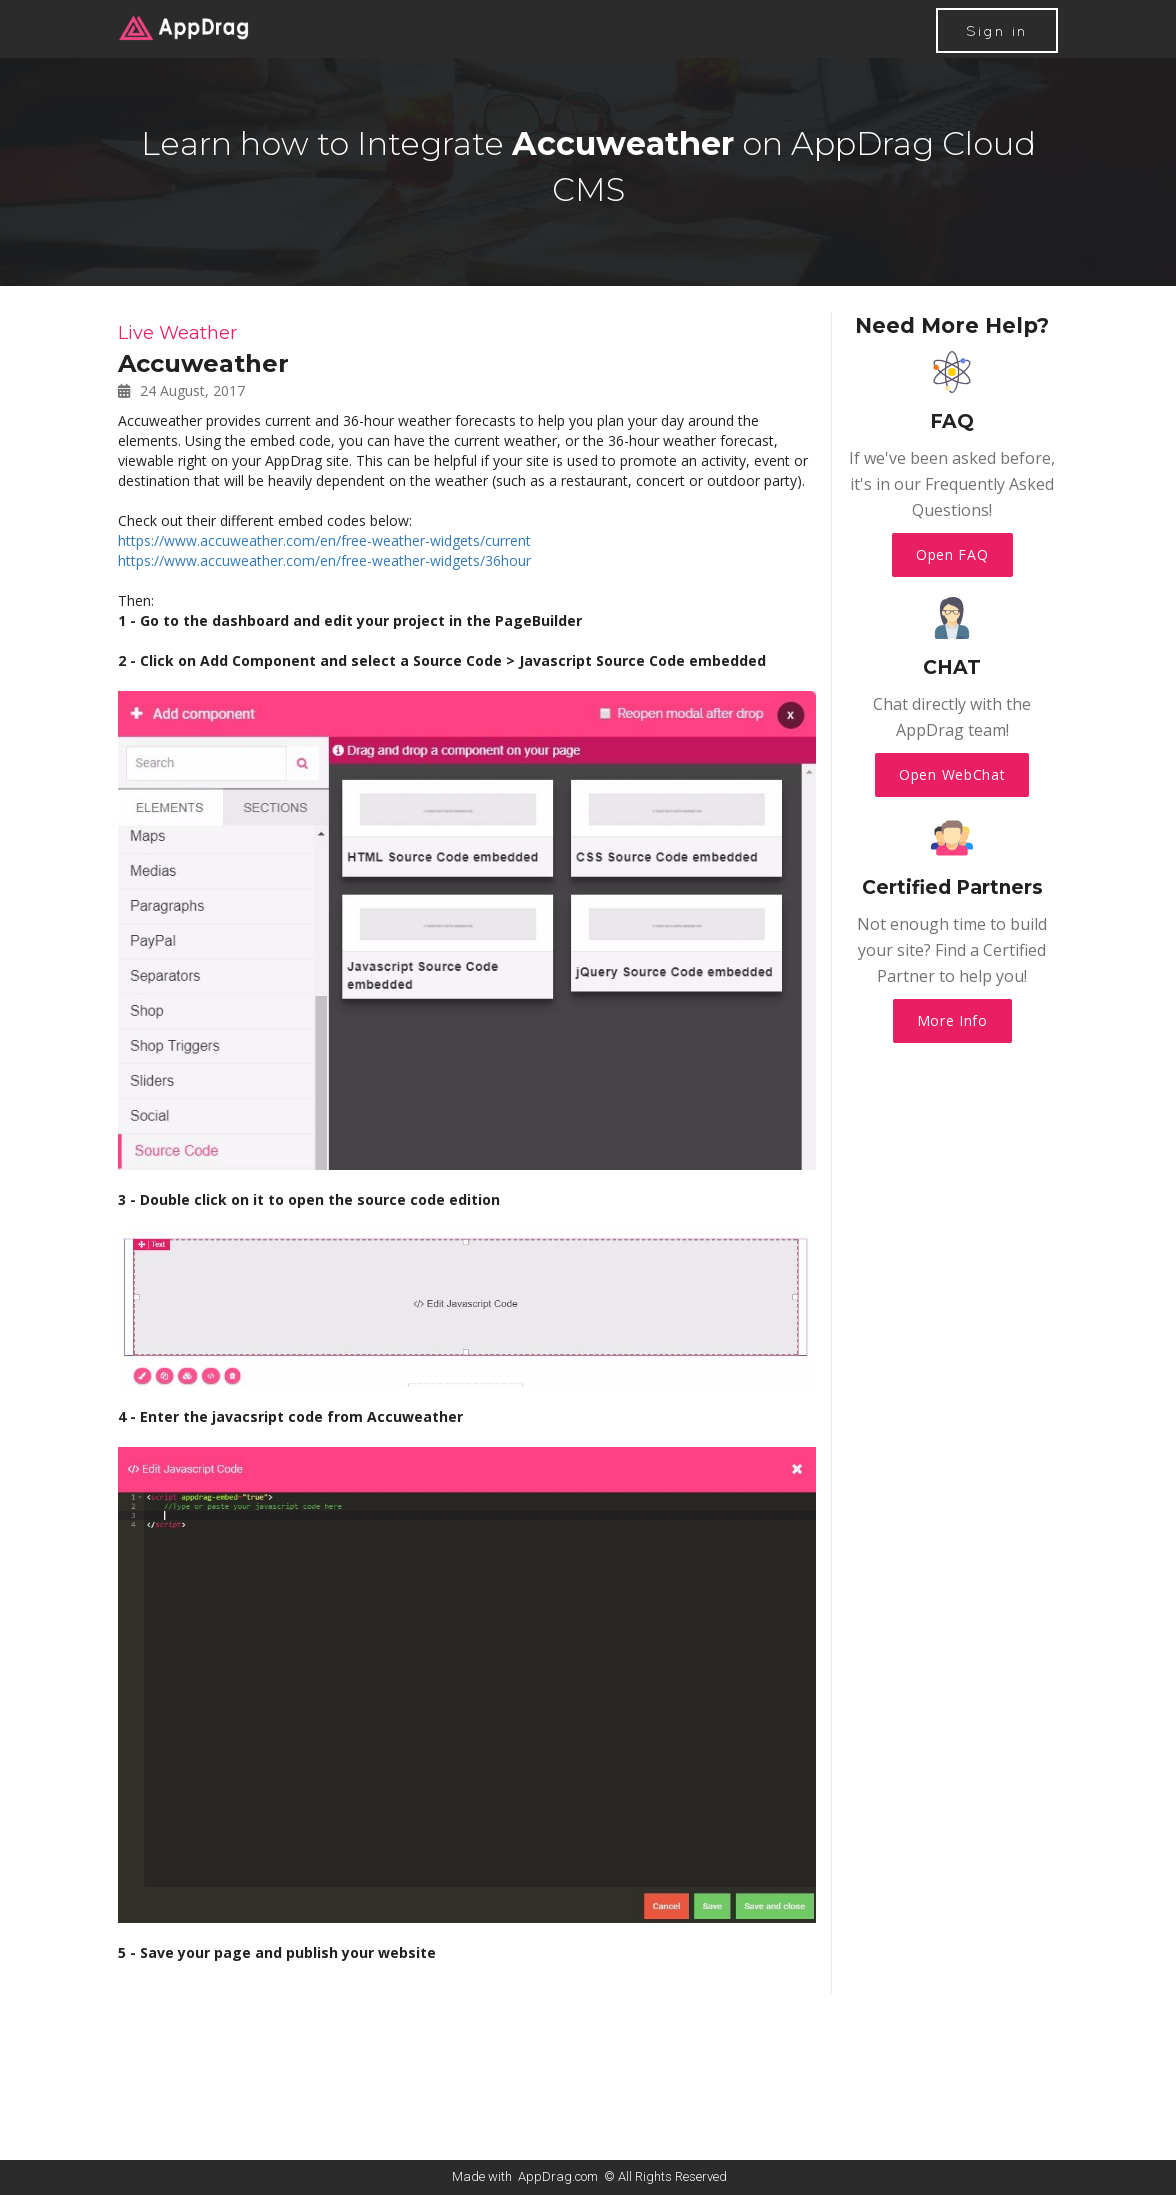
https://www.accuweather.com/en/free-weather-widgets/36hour (324, 560)
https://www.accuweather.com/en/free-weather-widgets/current (324, 540)
